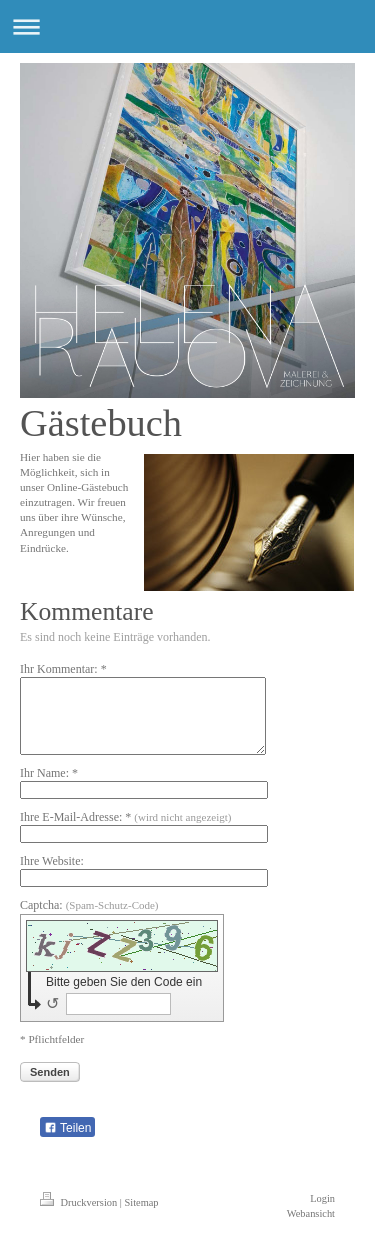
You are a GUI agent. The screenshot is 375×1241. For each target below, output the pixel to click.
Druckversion (80, 1202)
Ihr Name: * (49, 773)
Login (322, 1198)
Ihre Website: (52, 861)
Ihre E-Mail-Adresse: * (125, 817)
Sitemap (141, 1202)
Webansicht (311, 1213)
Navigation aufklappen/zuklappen (187, 26)
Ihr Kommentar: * (63, 669)
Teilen (67, 1128)
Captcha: (89, 905)
